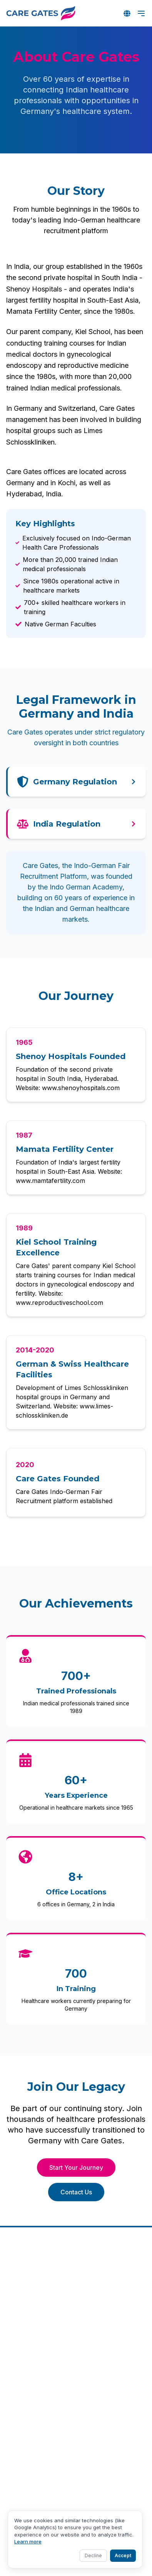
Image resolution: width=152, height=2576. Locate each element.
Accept (123, 2555)
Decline (93, 2555)
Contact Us (76, 2192)
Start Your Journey (76, 2167)
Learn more (28, 2541)
